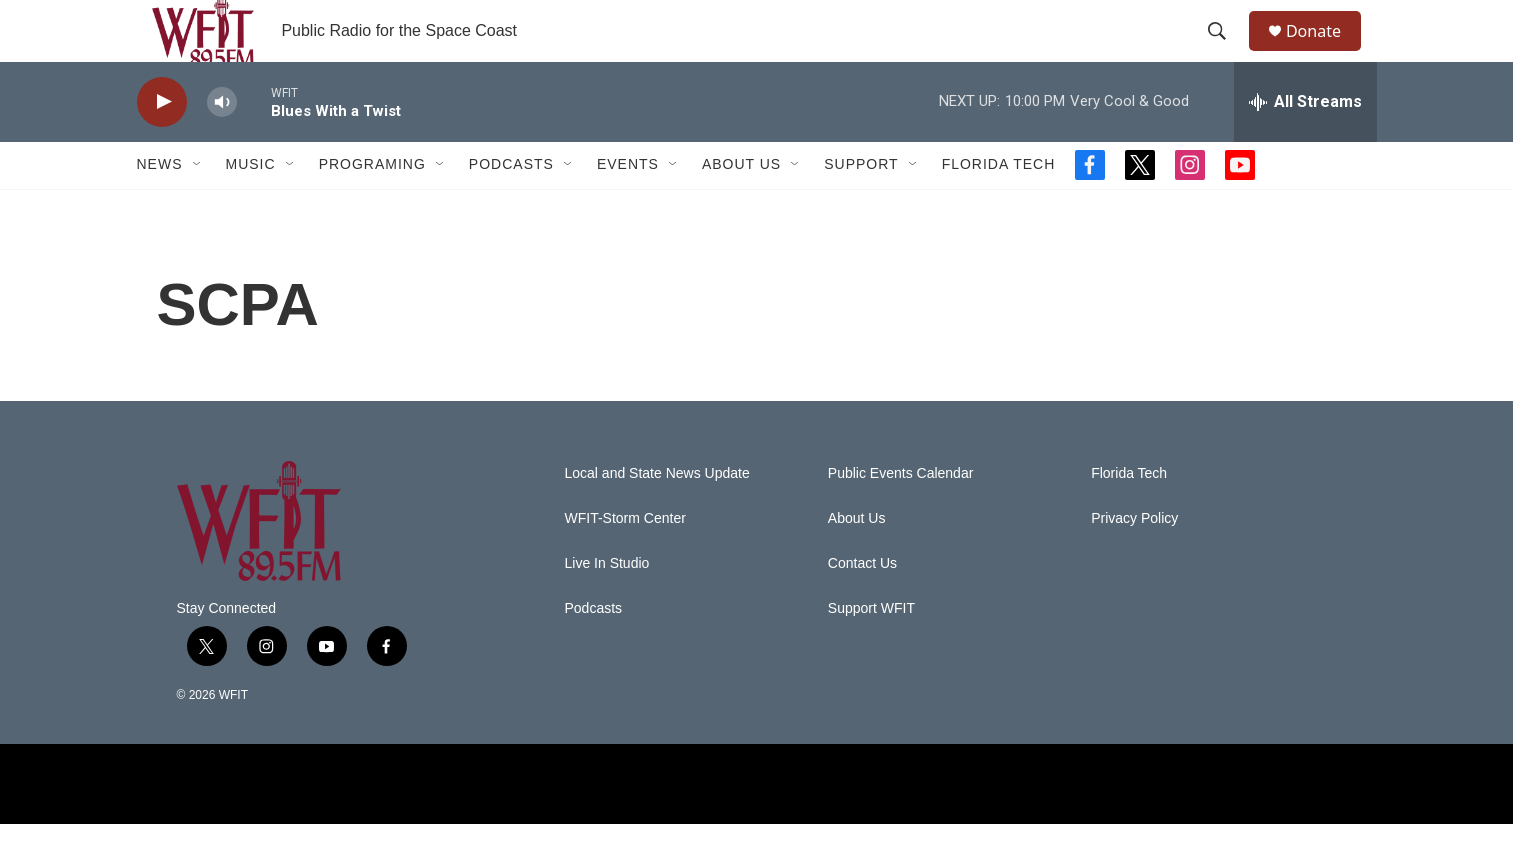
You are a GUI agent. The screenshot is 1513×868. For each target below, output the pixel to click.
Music (251, 208)
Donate (1326, 52)
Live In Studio (607, 606)
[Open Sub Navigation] (198, 208)
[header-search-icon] (1226, 53)
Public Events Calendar (901, 516)
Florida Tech (999, 208)
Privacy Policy (1134, 561)
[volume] (222, 145)
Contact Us (862, 606)
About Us (741, 208)
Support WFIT (871, 651)
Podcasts (511, 208)
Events (628, 208)
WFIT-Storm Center (625, 561)
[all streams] (1305, 145)
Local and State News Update (657, 516)
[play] (162, 145)
